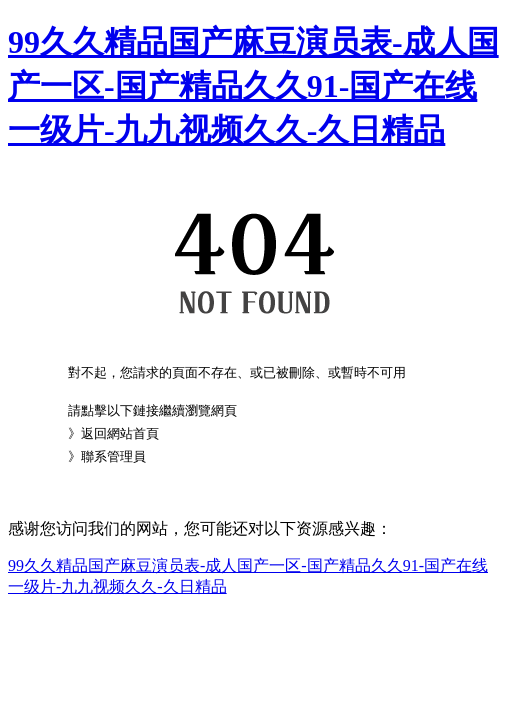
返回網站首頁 (120, 433)
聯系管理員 (113, 456)
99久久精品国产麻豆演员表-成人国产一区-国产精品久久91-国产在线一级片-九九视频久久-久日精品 (253, 86)
